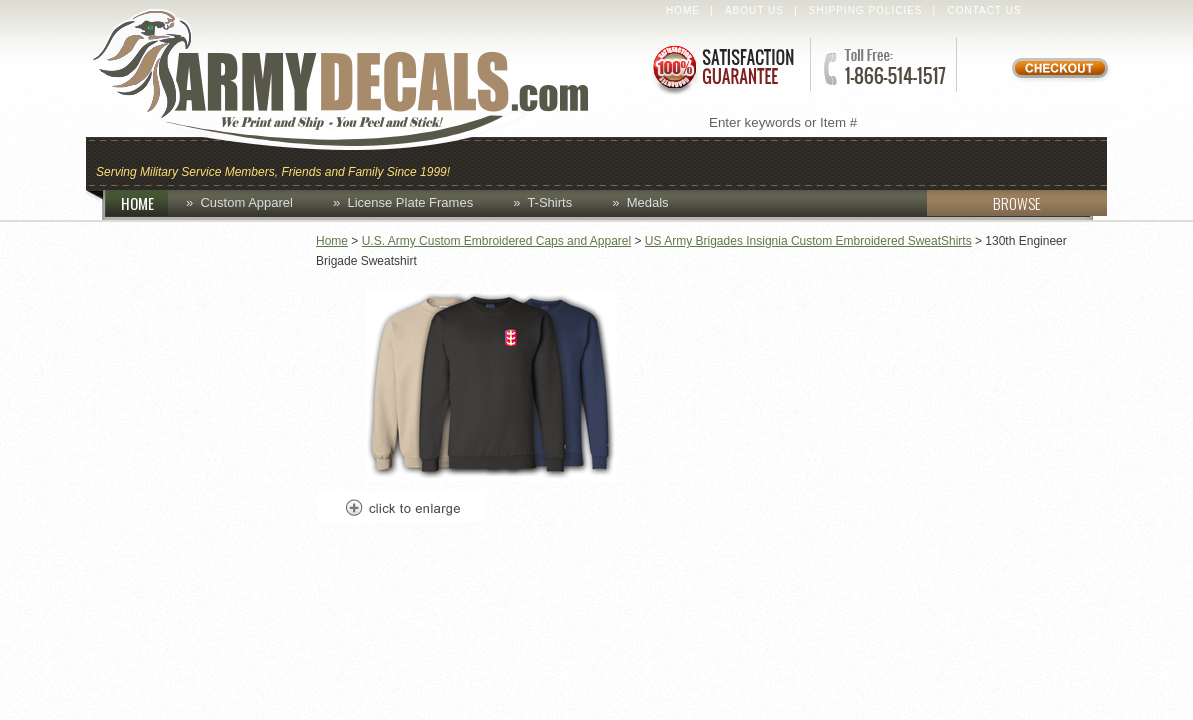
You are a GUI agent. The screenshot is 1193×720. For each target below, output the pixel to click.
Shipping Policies (866, 10)
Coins (564, 161)
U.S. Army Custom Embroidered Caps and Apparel (496, 241)
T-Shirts (549, 202)
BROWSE (984, 203)
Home (683, 10)
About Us (754, 10)
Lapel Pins (939, 161)
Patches (1053, 161)
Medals (648, 202)
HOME (145, 203)
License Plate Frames (410, 202)
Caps (489, 161)
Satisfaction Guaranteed (722, 67)
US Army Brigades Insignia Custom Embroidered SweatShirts (808, 241)
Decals (832, 161)
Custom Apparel (694, 161)
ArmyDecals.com (360, 80)
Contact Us (985, 10)
